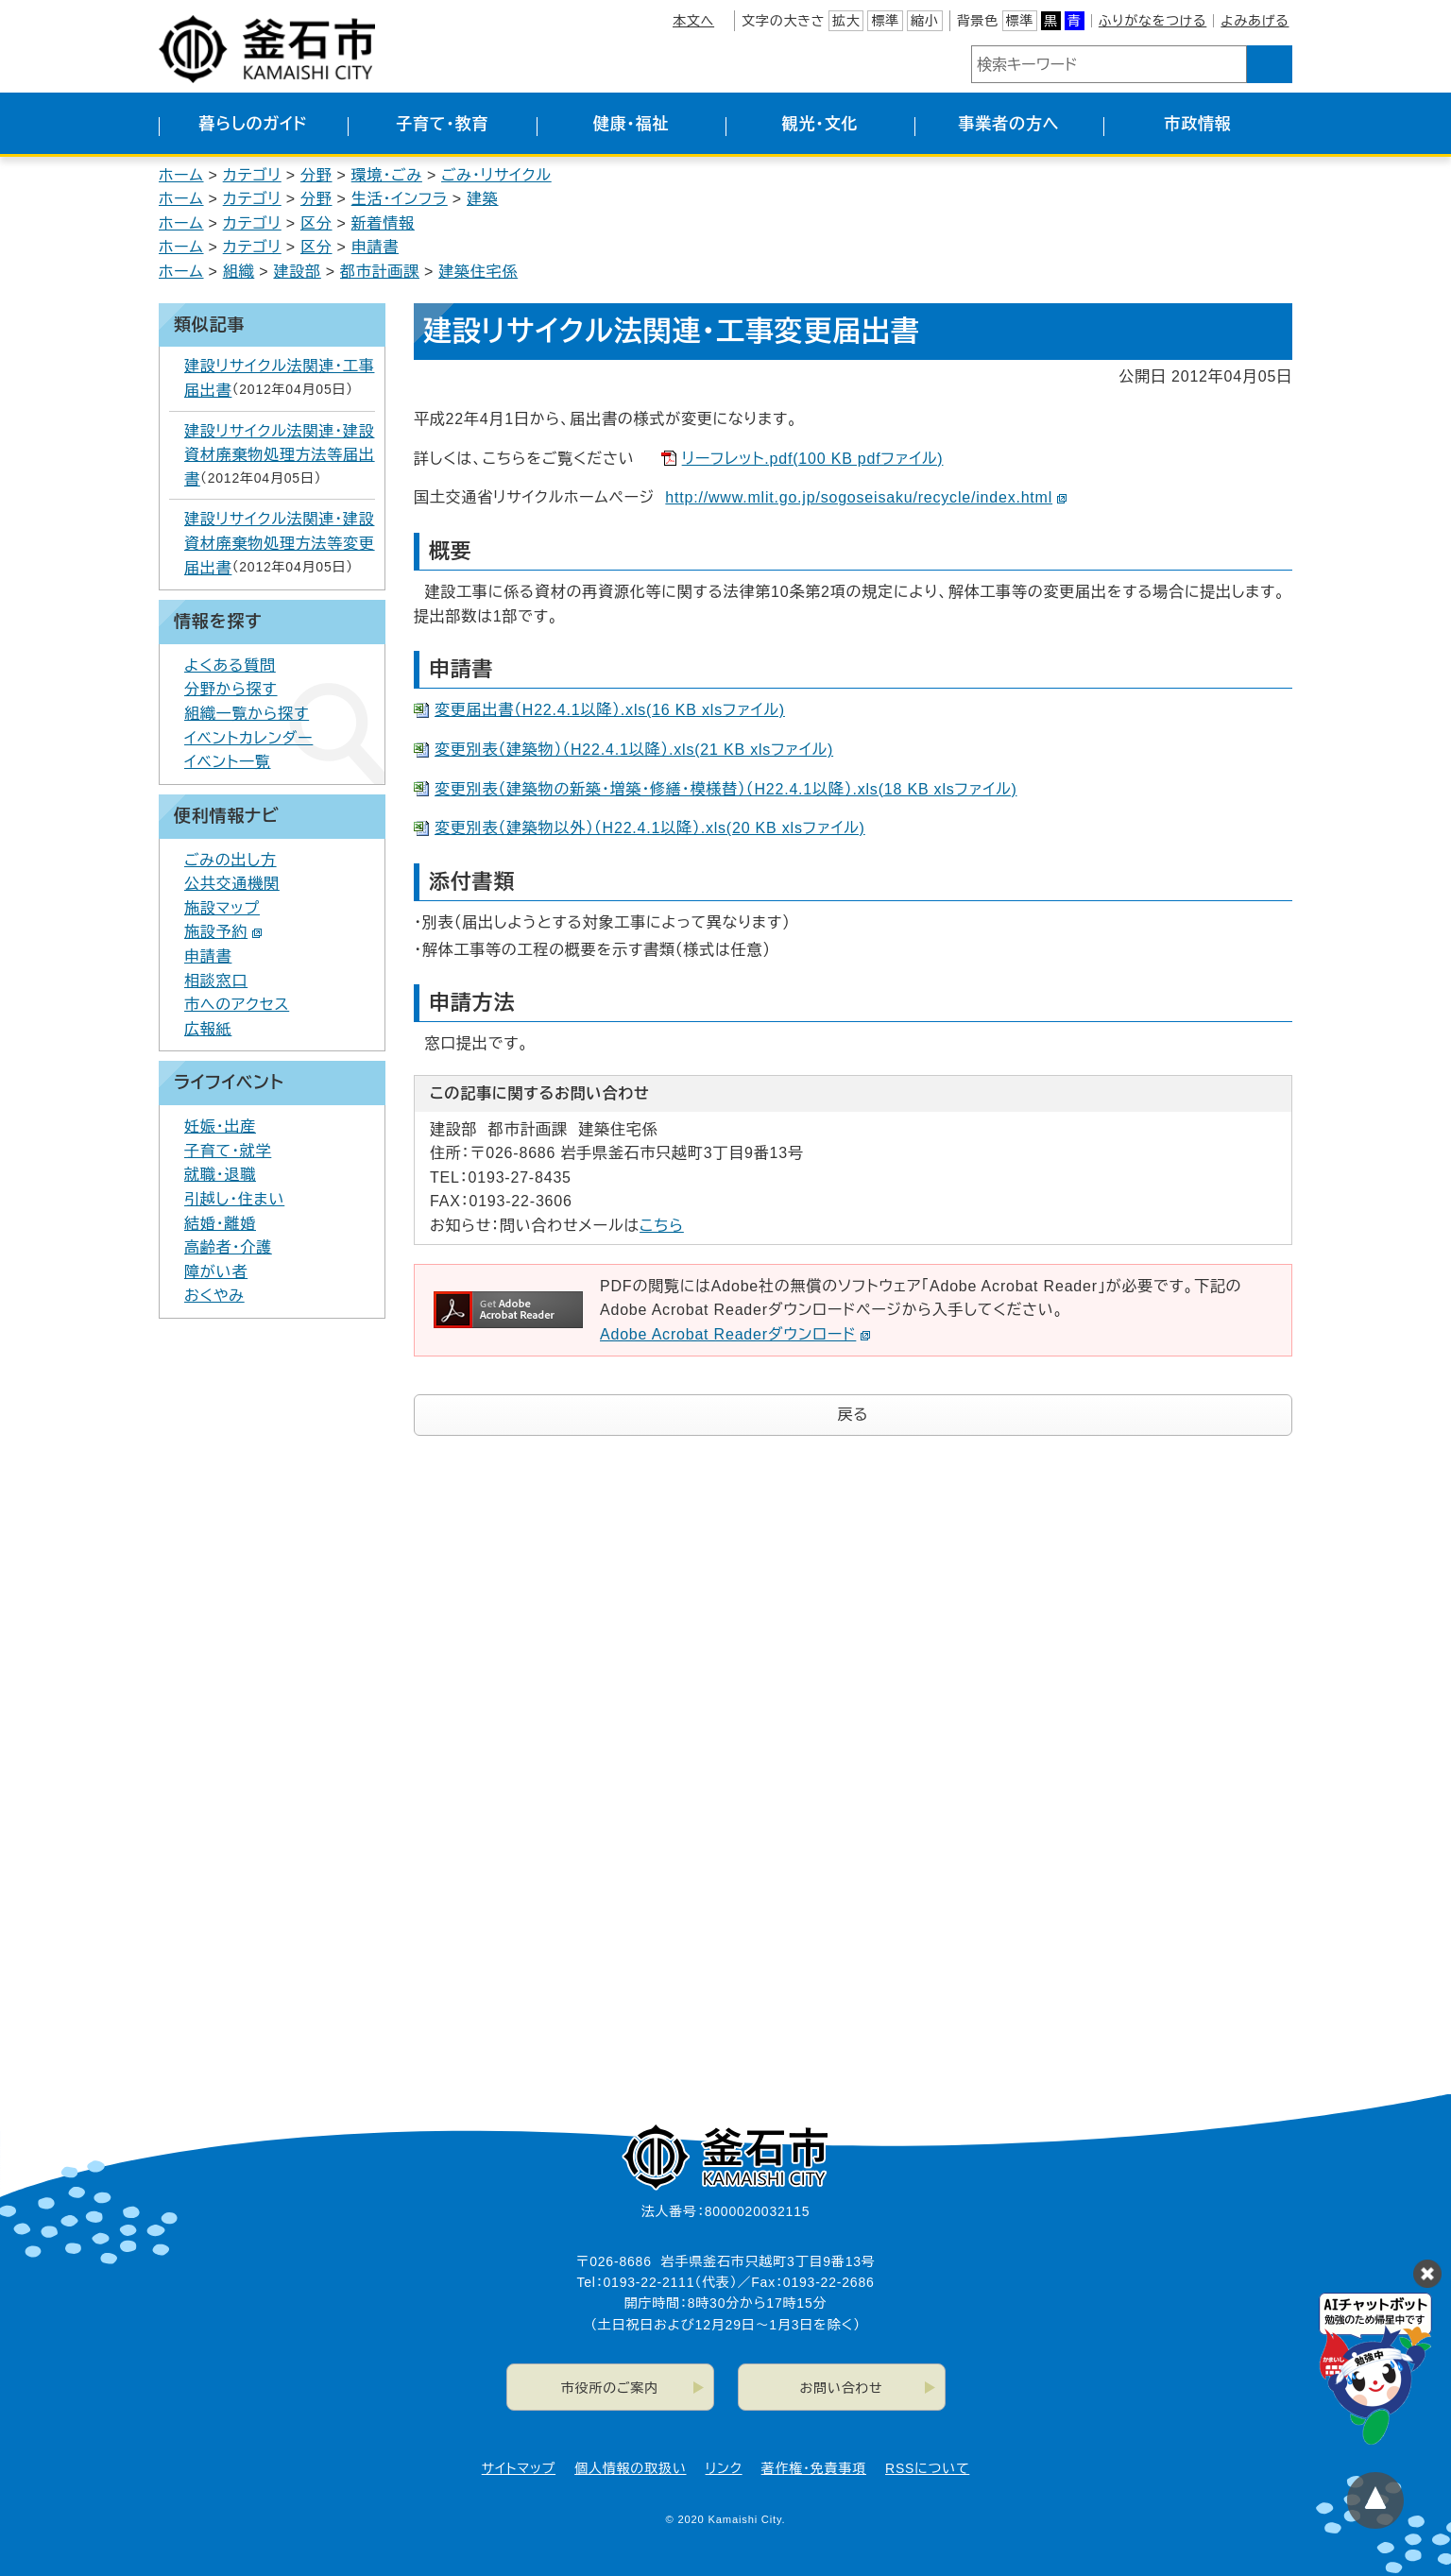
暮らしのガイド (252, 124)
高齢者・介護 (228, 1247)
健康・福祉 (631, 124)
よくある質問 (230, 665)
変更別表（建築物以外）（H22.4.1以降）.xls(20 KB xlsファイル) (650, 828)
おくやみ (214, 1296)
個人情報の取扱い (630, 2468)
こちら (662, 1226)
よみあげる (1255, 20)
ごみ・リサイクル (496, 175)
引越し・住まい (234, 1199)
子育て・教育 (442, 124)
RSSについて (927, 2468)
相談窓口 (216, 981)
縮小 (925, 20)
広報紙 (207, 1029)
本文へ (693, 20)
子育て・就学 (227, 1151)
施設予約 (223, 932)
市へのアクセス (236, 1005)
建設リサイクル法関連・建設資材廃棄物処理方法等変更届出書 (279, 543)
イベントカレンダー (248, 738)
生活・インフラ (399, 199)
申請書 (375, 247)
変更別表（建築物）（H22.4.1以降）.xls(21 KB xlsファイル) (634, 750)
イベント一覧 (227, 762)
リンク (724, 2468)
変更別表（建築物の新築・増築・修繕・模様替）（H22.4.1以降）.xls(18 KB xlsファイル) (726, 789)
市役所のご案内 (609, 2388)
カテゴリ (252, 175)
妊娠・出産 (220, 1126)
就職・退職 (220, 1175)
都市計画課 (379, 272)
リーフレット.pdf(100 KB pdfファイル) (813, 459)
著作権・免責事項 (813, 2468)
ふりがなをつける (1152, 20)
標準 (885, 20)
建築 (483, 199)
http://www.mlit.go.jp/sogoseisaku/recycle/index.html (866, 497)
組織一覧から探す (246, 714)
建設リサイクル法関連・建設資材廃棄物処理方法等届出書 (279, 455)
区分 (316, 223)
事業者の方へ (1009, 124)
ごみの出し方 (230, 860)
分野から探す (231, 689)
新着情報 (383, 223)
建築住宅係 (478, 272)
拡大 (846, 20)
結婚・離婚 (220, 1224)
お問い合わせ (841, 2388)
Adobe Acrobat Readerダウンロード (735, 1334)
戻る (853, 1415)
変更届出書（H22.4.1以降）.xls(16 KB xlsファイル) (610, 710)
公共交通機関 (232, 884)
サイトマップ (518, 2468)
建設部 (296, 272)
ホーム (181, 175)
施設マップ (222, 908)
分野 (316, 175)
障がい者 (216, 1272)
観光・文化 (820, 124)
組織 (239, 272)
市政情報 (1197, 124)
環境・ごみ (386, 175)
